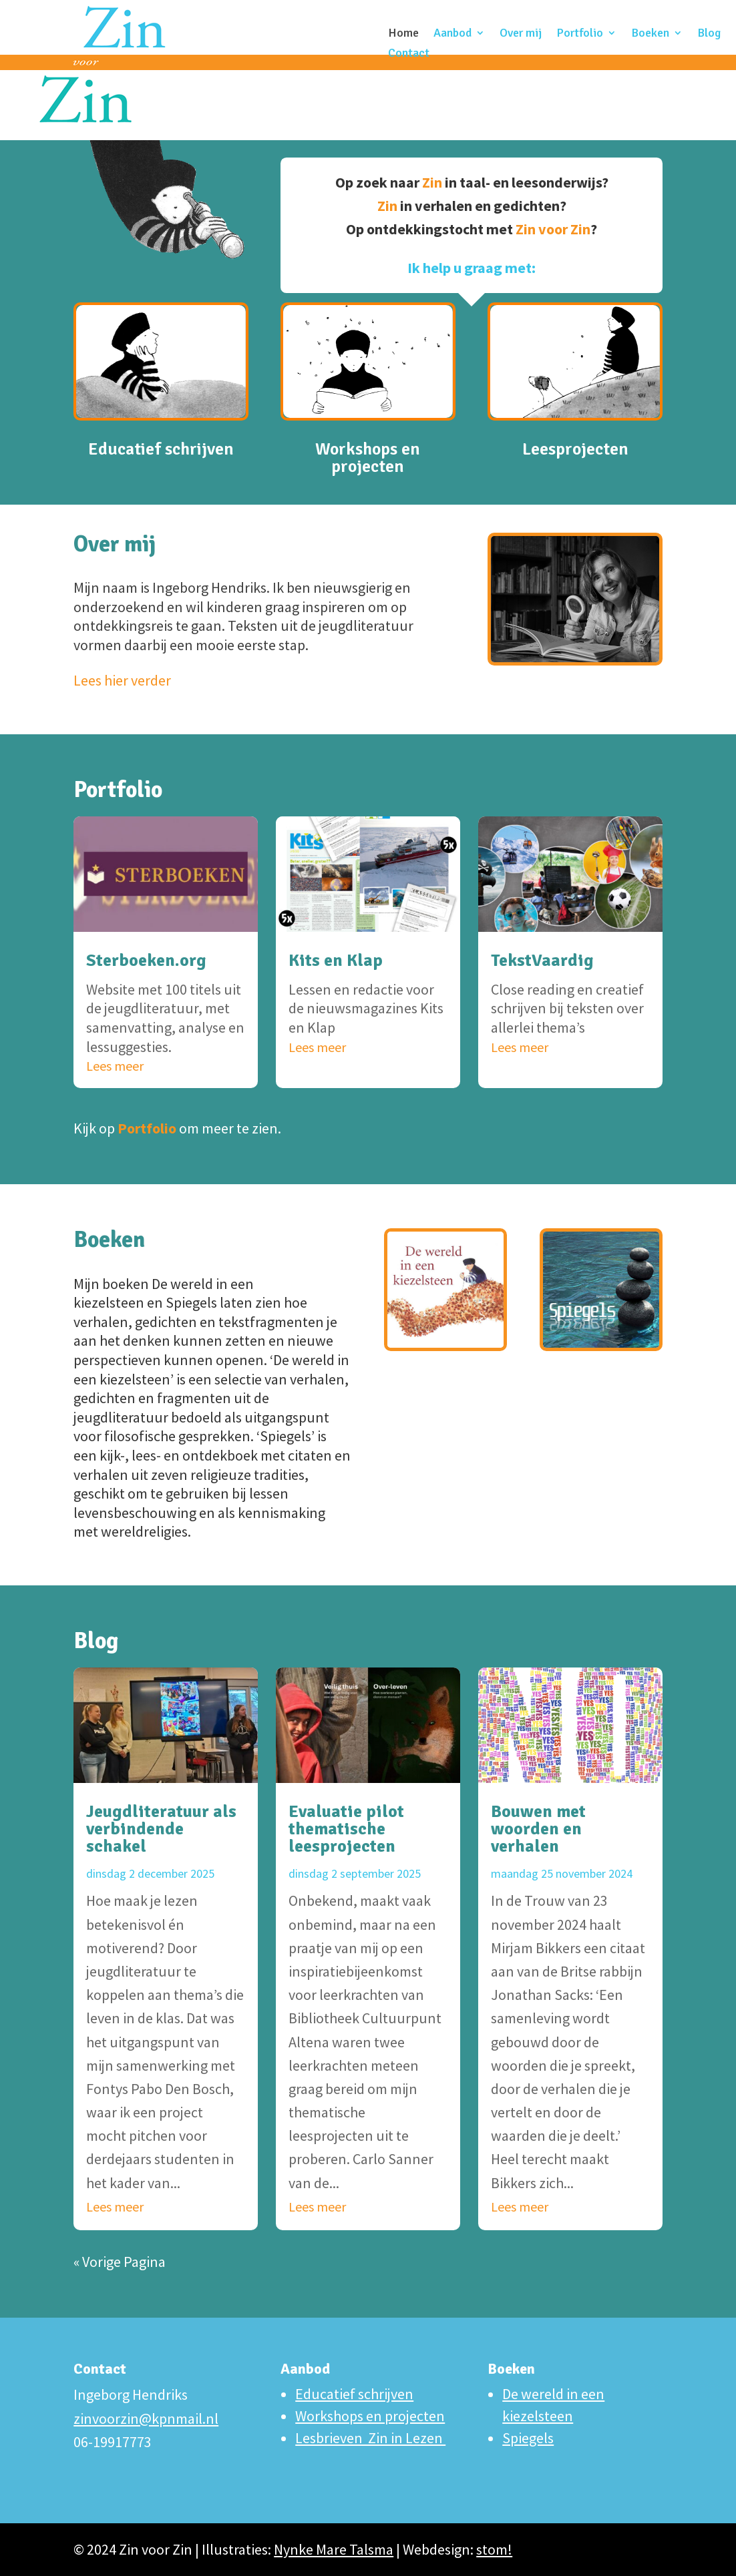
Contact (408, 54)
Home (403, 34)
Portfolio (579, 34)
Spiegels (528, 2437)
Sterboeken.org (146, 960)
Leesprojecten (575, 412)
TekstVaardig (542, 960)
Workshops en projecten (367, 416)
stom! (494, 2549)
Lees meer (115, 1065)
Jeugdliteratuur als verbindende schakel (161, 1829)
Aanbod (452, 34)
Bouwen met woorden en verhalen (538, 1829)
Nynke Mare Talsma (333, 2549)
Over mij (521, 34)
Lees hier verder (122, 680)
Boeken (650, 34)
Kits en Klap (336, 960)
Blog (709, 34)
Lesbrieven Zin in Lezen (370, 2437)
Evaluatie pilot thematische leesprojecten (346, 1829)
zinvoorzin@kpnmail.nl (145, 2418)
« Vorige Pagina (119, 2261)
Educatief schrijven (161, 412)
